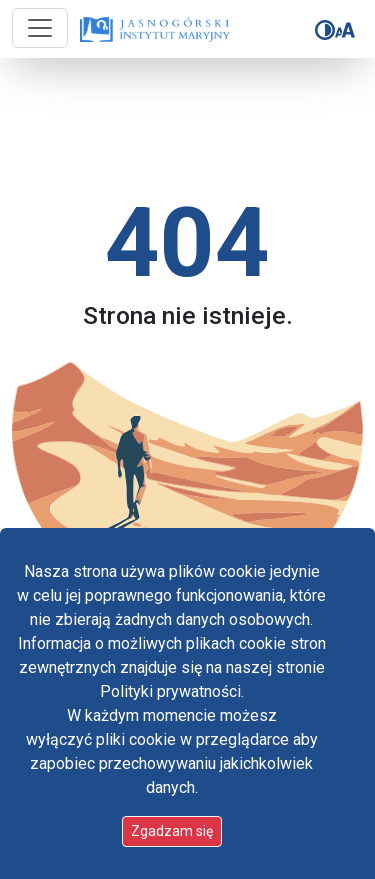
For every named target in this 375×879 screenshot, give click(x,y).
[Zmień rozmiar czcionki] (345, 30)
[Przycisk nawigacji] (40, 28)
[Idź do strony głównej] (147, 30)
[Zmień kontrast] (325, 30)
